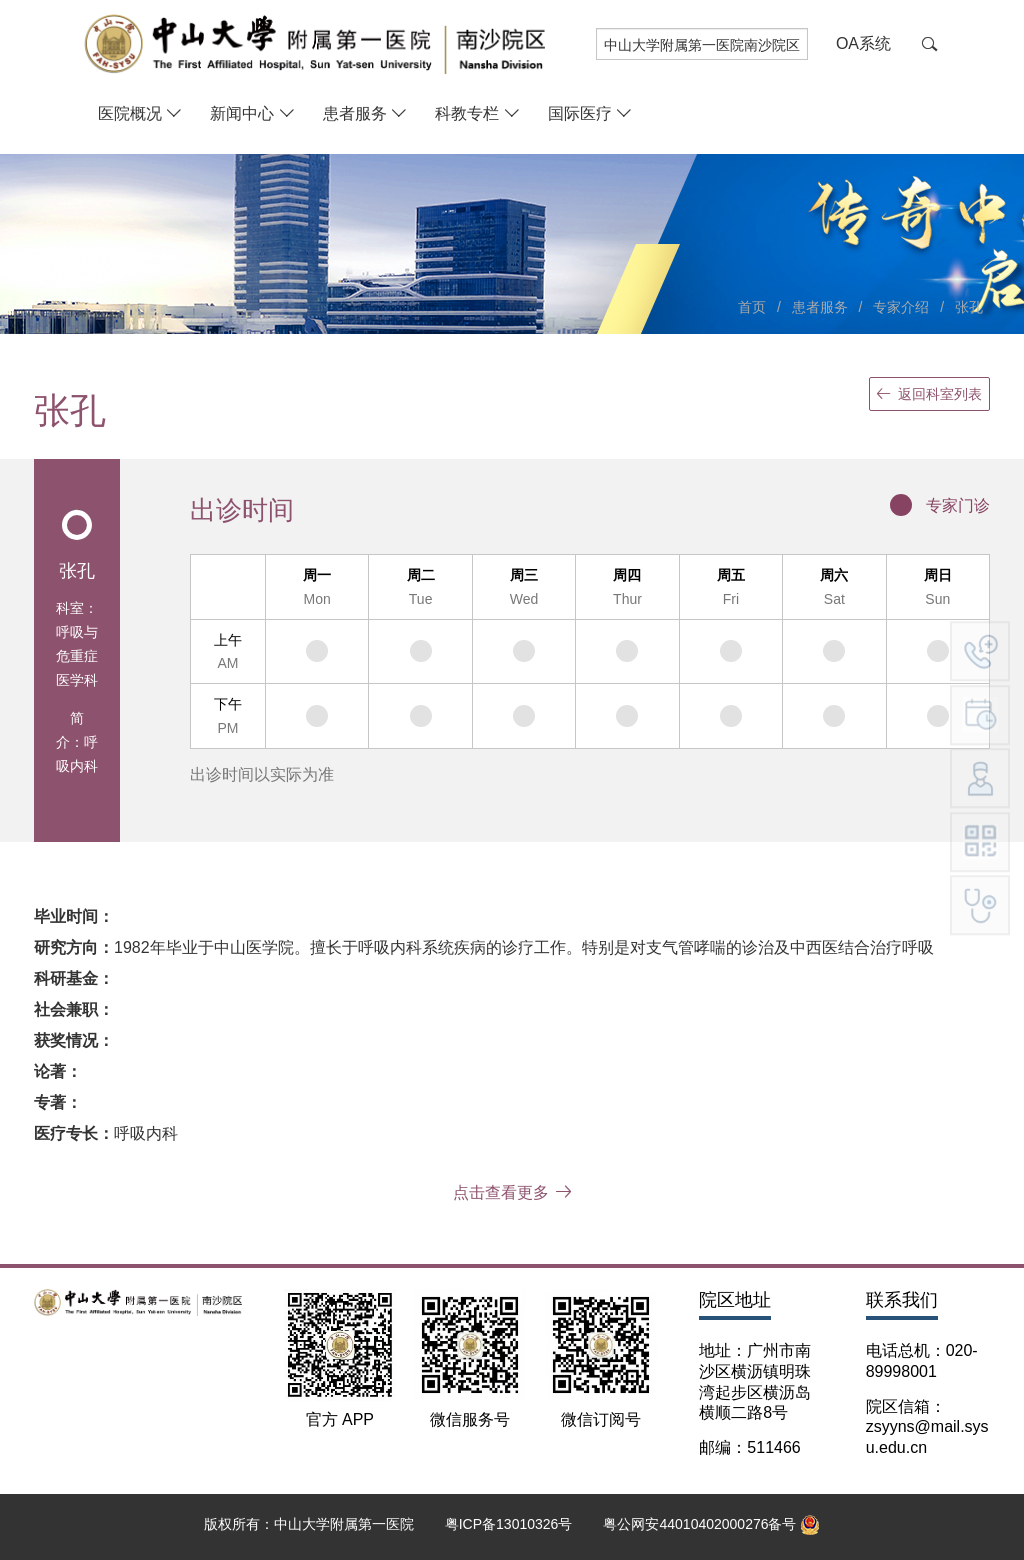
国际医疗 (580, 113)
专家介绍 (901, 307)
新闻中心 (242, 113)
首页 (752, 307)
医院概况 (130, 113)
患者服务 (355, 113)
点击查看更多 (512, 1192)
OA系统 (863, 43)
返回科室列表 (929, 394)
